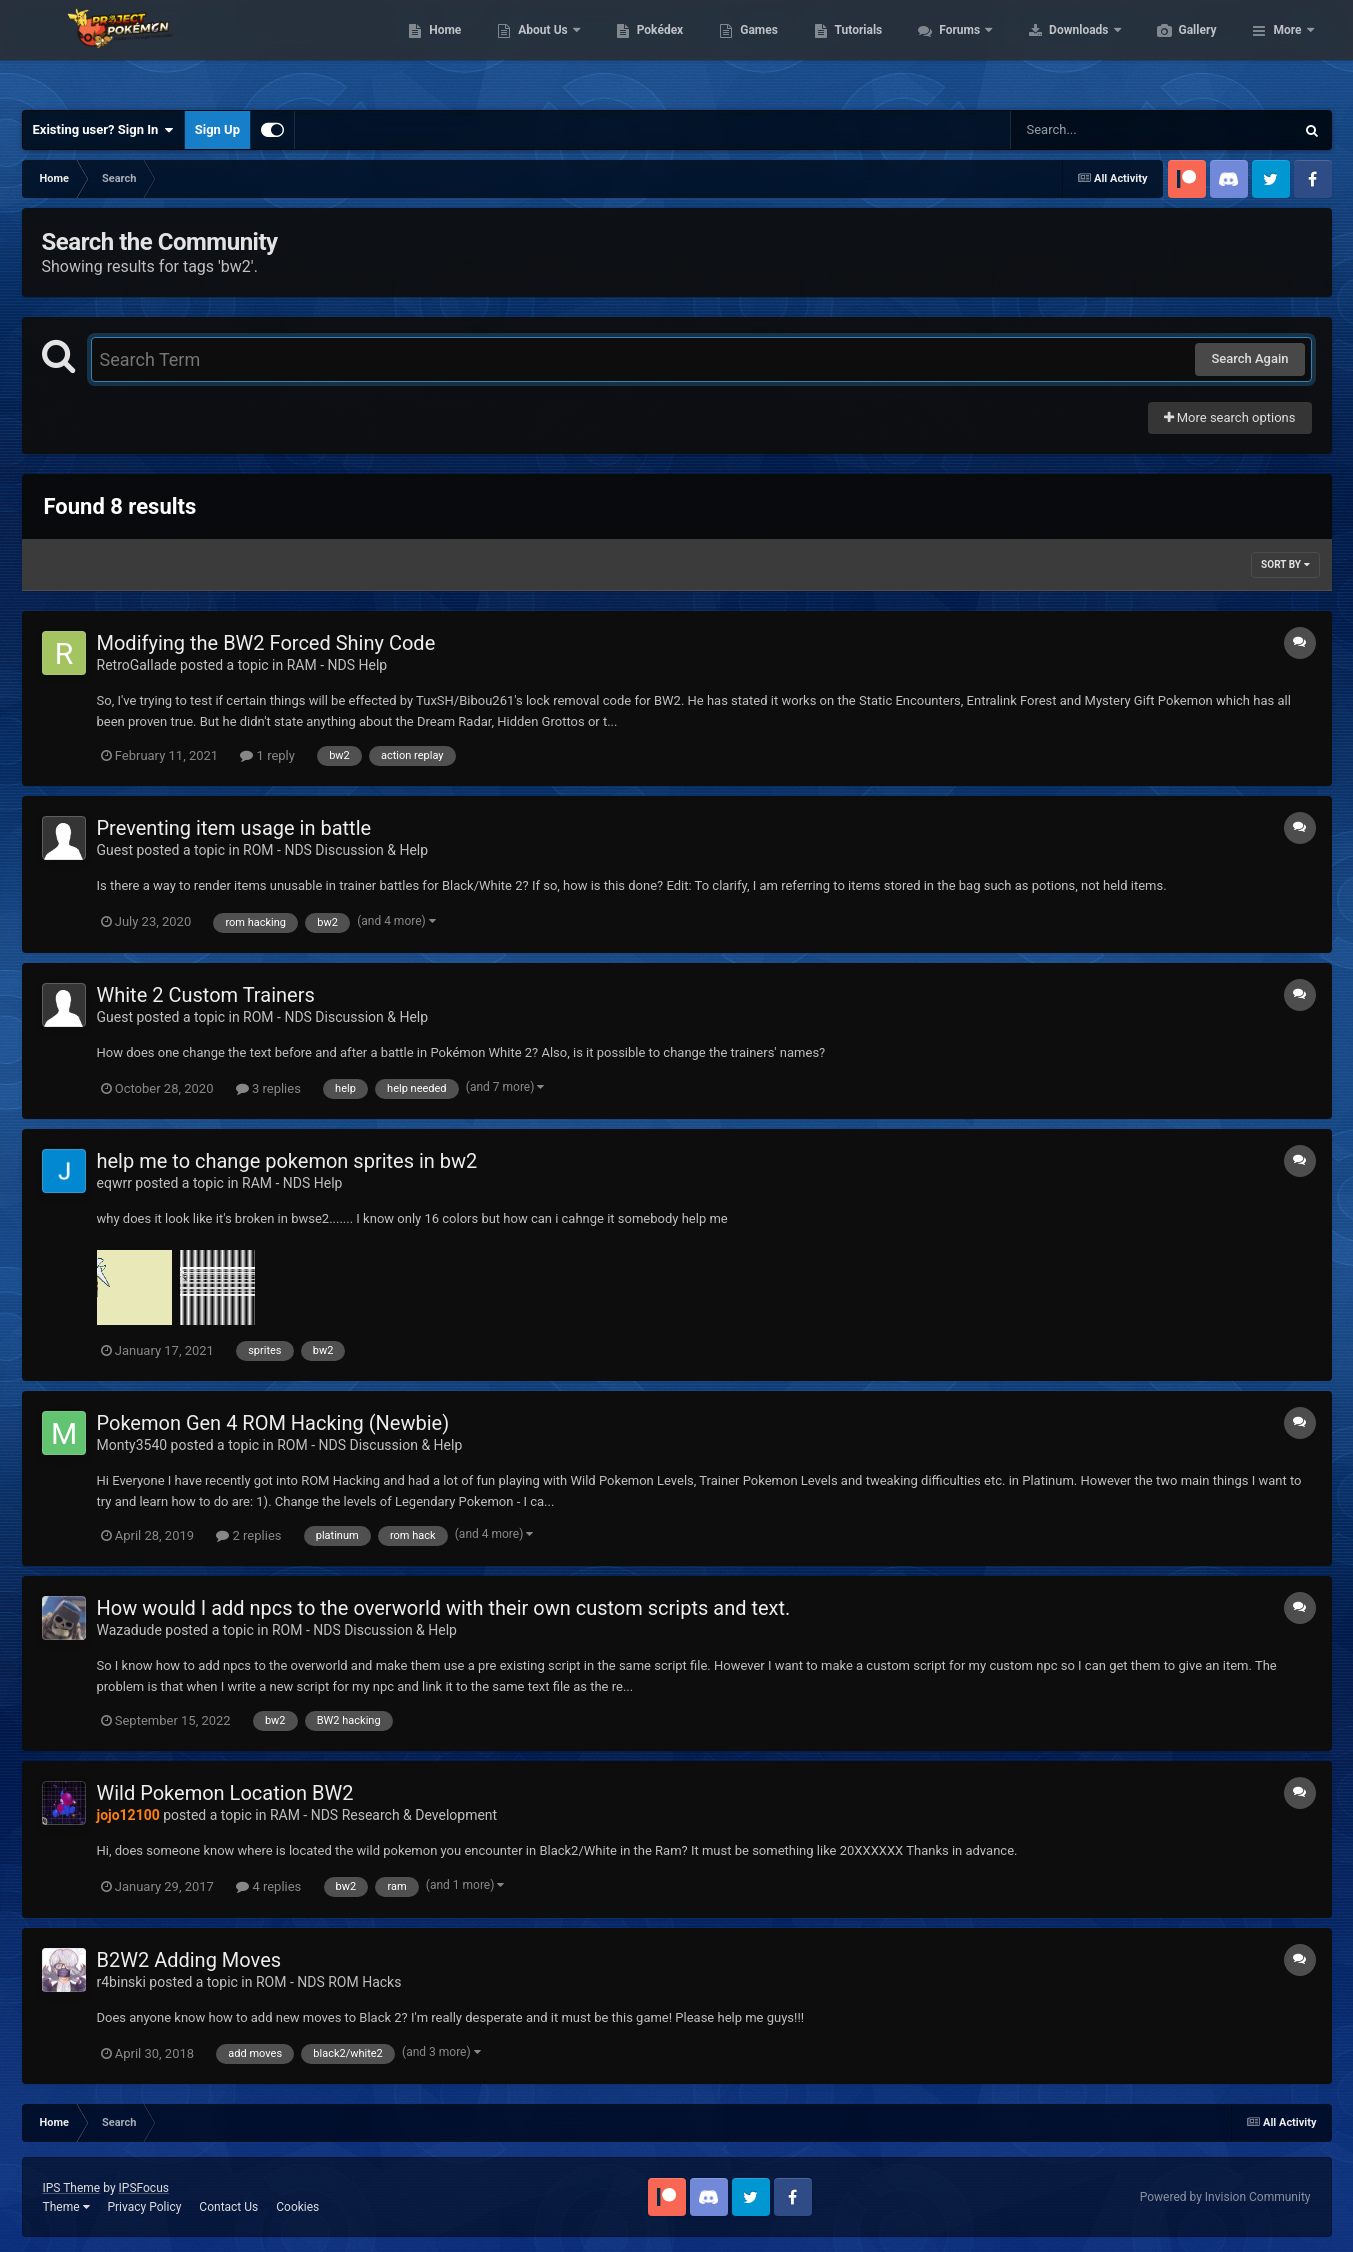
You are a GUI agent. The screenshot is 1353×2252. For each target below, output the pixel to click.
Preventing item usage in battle (234, 828)
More (1287, 50)
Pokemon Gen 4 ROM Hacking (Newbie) (273, 1423)
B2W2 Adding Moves (189, 1960)
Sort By (1285, 564)
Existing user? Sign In (103, 130)
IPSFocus (144, 2188)
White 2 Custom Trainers (206, 995)
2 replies (248, 1535)
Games (853, 50)
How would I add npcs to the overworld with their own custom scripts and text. (444, 1608)
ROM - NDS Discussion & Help (335, 850)
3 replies (268, 1088)
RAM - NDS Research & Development (383, 1815)
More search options (1230, 417)
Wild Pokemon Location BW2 (225, 1793)
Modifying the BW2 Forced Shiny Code (266, 643)
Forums (1055, 50)
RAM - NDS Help (337, 665)
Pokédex (755, 50)
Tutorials (953, 50)
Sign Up (217, 129)
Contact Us (228, 2207)
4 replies (268, 1886)
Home (539, 50)
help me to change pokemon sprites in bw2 (287, 1161)
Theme (66, 2207)
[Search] (1102, 130)
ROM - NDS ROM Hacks (328, 1982)
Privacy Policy (144, 2207)
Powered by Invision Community (1225, 2197)
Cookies (297, 2207)
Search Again (1249, 358)
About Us (638, 50)
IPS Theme (72, 2188)
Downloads (1174, 50)
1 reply (267, 755)
